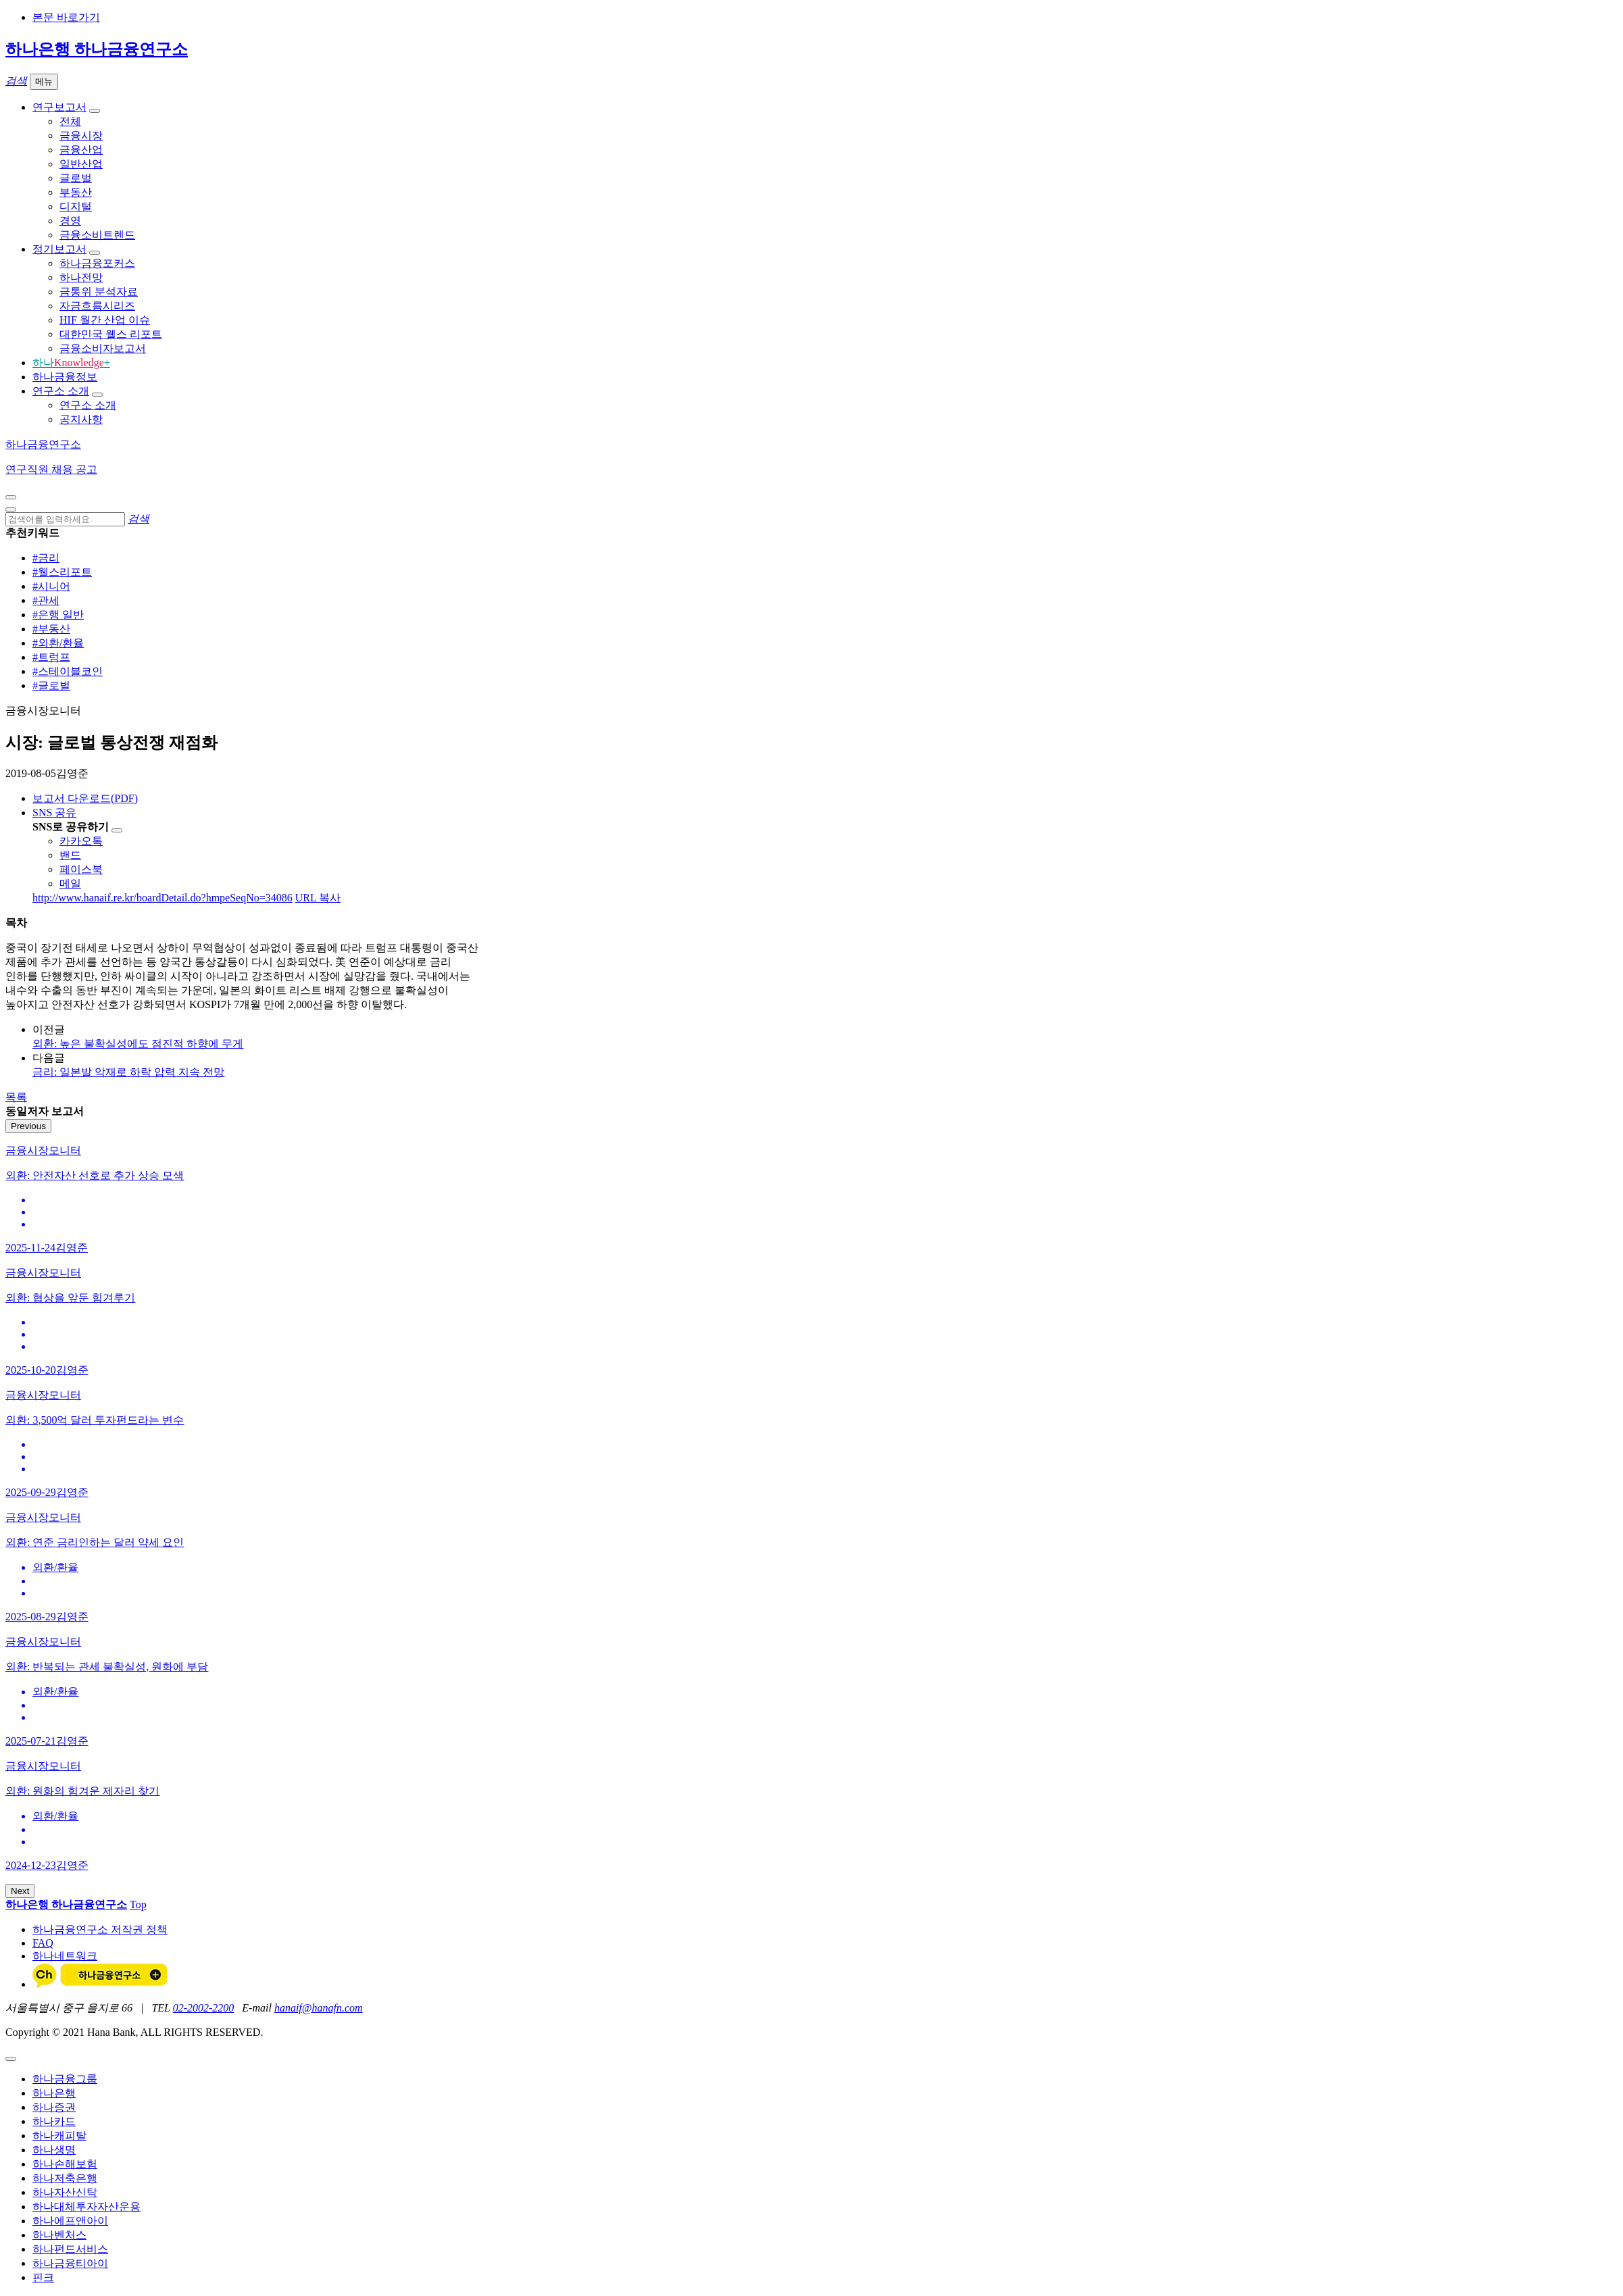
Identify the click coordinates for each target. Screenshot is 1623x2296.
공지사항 (81, 419)
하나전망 (81, 277)
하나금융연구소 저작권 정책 (100, 1929)
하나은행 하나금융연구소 (96, 49)
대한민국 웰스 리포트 (110, 334)
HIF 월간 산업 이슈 (104, 320)
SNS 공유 (54, 812)
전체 (70, 121)
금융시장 (81, 135)
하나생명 (54, 2149)
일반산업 (81, 164)
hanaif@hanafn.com (318, 2008)
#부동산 (51, 628)
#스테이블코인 (67, 671)
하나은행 (54, 2093)
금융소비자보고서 (102, 348)
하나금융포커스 (97, 263)
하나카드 (54, 2121)
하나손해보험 (64, 2164)
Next (20, 1891)
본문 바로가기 (66, 17)
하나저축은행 (64, 2178)
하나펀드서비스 (70, 2249)
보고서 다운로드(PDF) (85, 798)
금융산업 (81, 149)
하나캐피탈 (59, 2135)
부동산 (75, 192)
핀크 (43, 2277)
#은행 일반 (58, 614)
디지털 (75, 206)
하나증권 (54, 2107)
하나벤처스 (59, 2235)
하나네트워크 (64, 1956)
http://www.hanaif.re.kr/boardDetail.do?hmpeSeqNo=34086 (162, 897)
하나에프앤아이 (70, 2220)
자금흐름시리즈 (97, 305)
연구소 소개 (60, 391)
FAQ (42, 1943)
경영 (70, 220)
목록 (16, 1097)
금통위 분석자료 (98, 291)
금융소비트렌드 (97, 235)
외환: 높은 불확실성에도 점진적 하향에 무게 (137, 1043)
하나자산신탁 (64, 2192)
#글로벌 (51, 685)
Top (138, 1904)
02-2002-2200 (203, 2008)
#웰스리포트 (62, 572)
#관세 (45, 600)
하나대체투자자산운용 (86, 2206)
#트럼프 (51, 657)
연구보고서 (59, 107)
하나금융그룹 (64, 2079)
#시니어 (51, 586)
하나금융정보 (64, 376)
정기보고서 (59, 249)
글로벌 (75, 178)
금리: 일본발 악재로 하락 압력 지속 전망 (128, 1072)
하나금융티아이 (70, 2263)
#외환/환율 (58, 643)
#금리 (45, 558)
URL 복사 (318, 897)
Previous (28, 1126)
